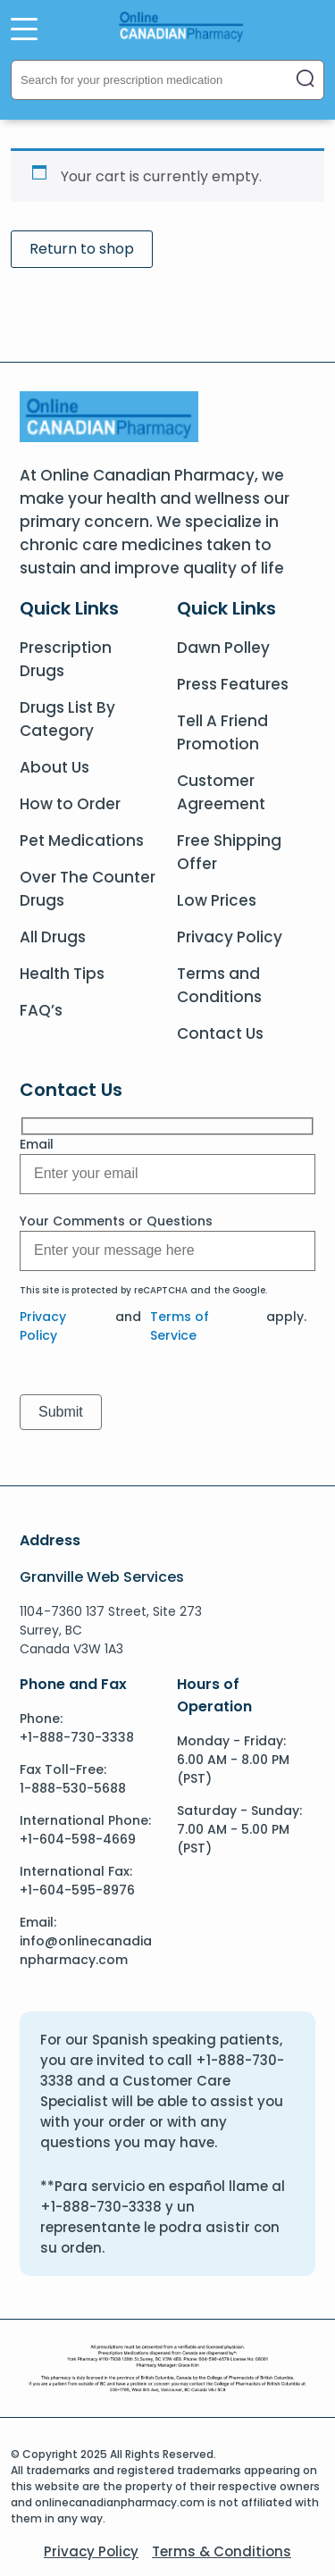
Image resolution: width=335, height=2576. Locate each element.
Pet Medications (82, 840)
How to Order (70, 804)
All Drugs (53, 937)
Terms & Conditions (221, 2551)
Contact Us (220, 1033)
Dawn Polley (223, 647)
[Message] (167, 1174)
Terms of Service (179, 1326)
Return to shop (81, 248)
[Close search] (305, 80)
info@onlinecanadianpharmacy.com (86, 1950)
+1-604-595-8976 (77, 1890)
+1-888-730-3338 (77, 1737)
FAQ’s (41, 1010)
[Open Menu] (24, 28)
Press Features (233, 684)
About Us (54, 767)
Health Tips (62, 973)
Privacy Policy (229, 937)
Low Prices (216, 900)
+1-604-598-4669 (78, 1839)
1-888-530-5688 (73, 1788)
